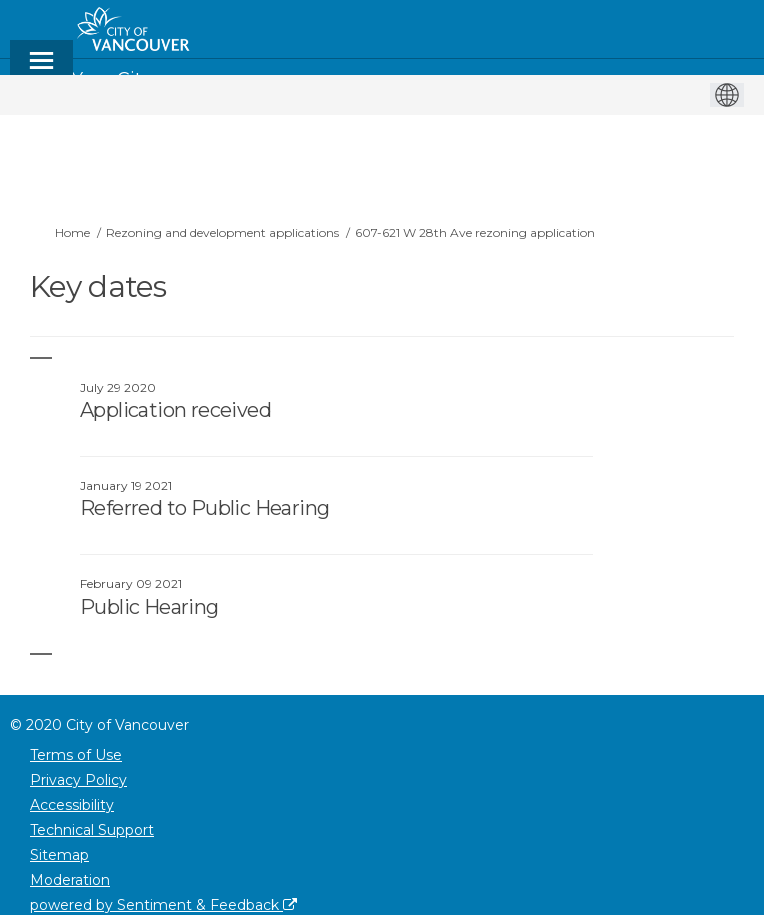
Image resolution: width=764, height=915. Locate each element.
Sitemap (59, 855)
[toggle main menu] (41, 69)
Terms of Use (76, 755)
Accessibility (72, 805)
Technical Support (92, 830)
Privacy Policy (78, 780)
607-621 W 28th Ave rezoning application (475, 232)
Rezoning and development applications (222, 232)
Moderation (70, 880)
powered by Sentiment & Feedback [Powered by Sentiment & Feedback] (163, 905)
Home (72, 232)
